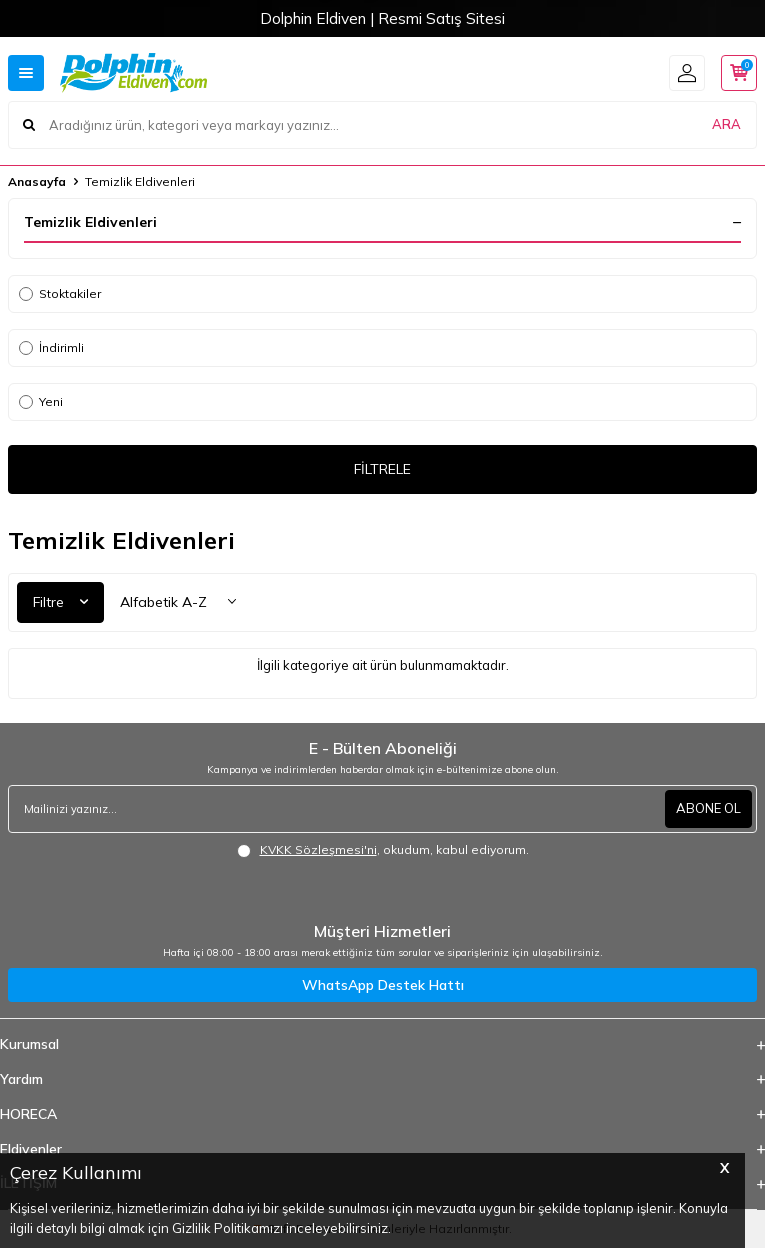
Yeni (41, 401)
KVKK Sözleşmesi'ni (318, 849)
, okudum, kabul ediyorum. (383, 850)
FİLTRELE (382, 469)
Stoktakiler (60, 293)
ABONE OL (708, 808)
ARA (726, 124)
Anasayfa (37, 181)
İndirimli (51, 347)
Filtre (60, 602)
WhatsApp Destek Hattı (383, 985)
